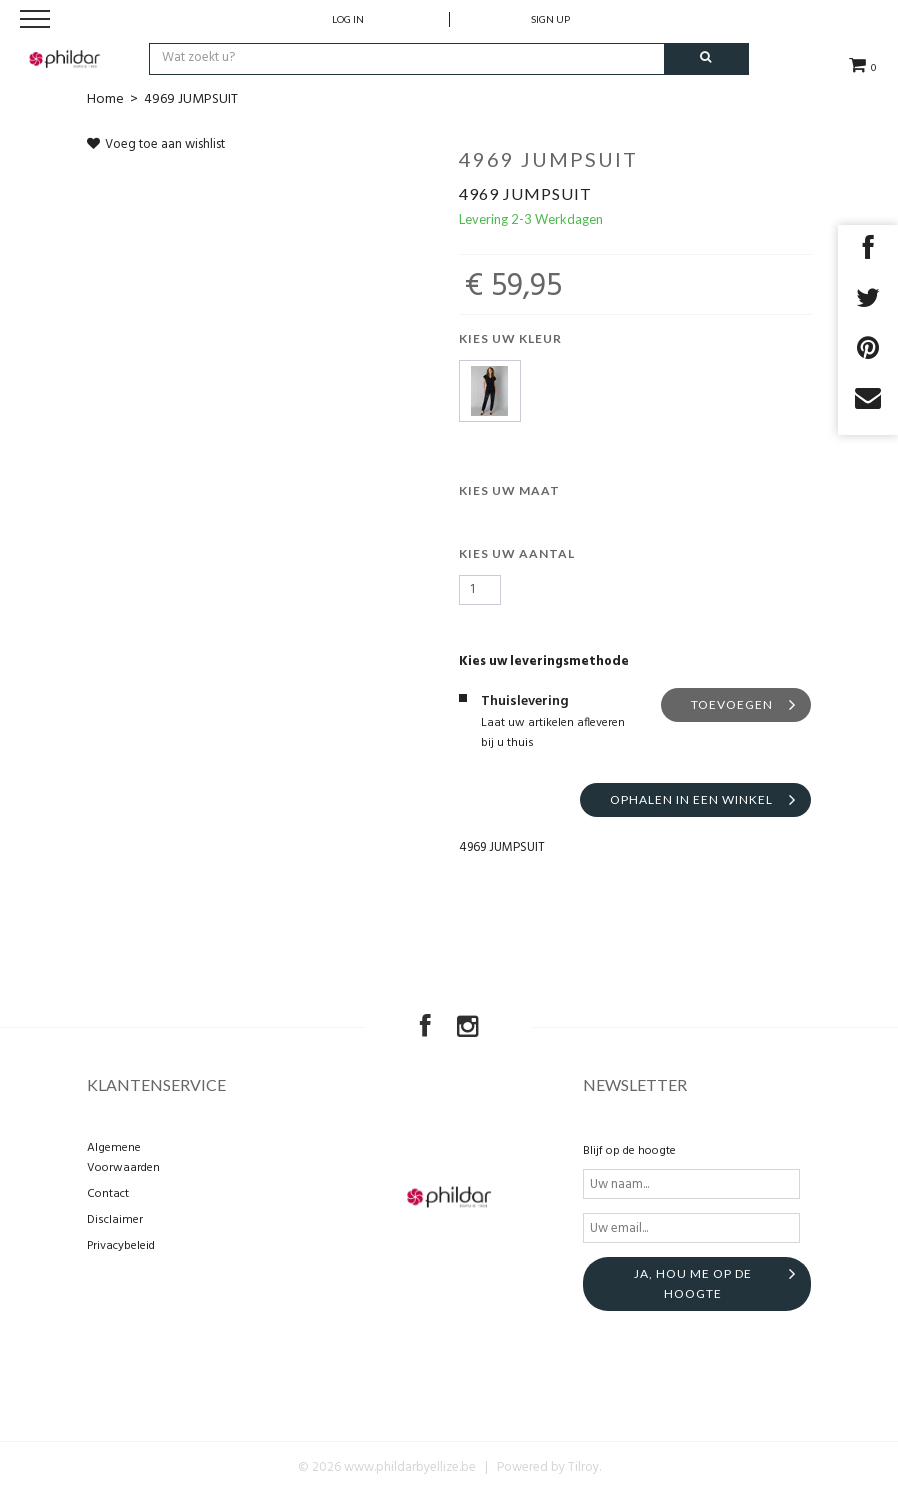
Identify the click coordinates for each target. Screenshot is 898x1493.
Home (105, 99)
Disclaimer (115, 1220)
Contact (108, 1194)
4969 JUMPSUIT (191, 99)
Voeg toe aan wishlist (156, 144)
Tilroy (583, 1467)
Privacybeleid (121, 1246)
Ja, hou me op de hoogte (693, 1283)
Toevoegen (732, 704)
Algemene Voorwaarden (123, 1158)
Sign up (550, 19)
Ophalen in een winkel (691, 799)
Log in (348, 19)
